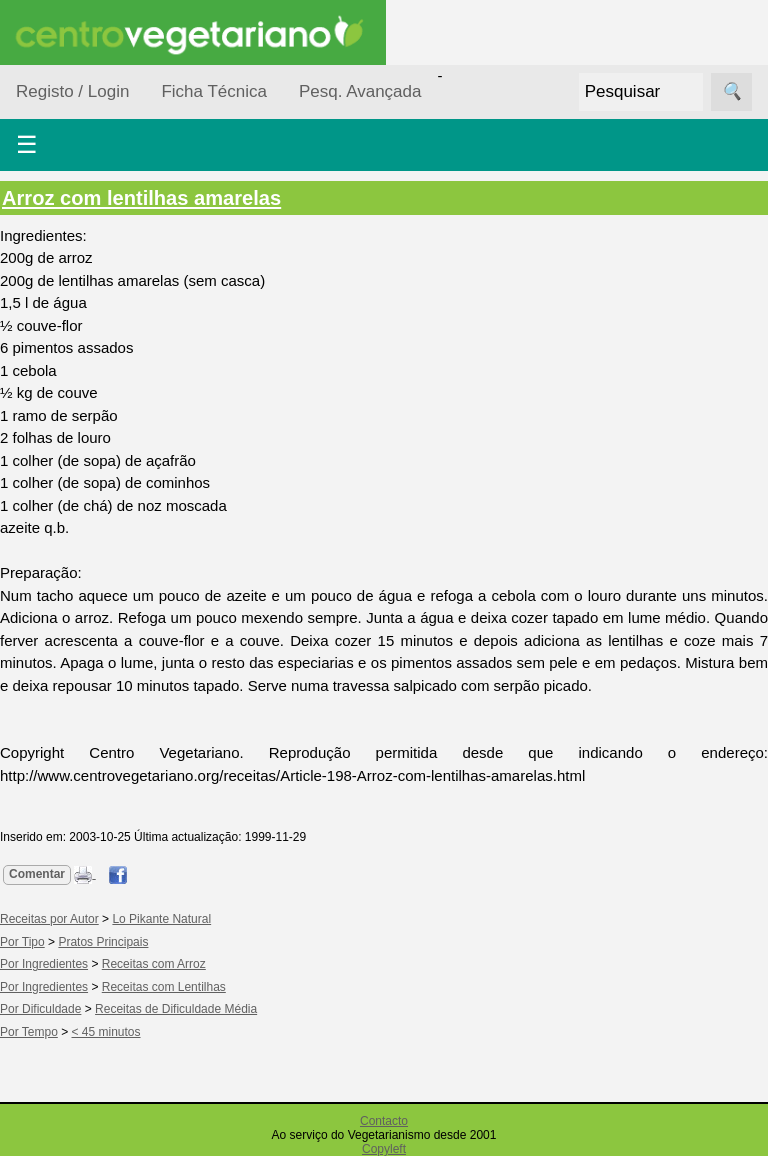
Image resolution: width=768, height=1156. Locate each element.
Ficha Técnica (214, 91)
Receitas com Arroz (154, 964)
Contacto (384, 1121)
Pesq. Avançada (360, 91)
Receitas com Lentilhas (164, 987)
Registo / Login (72, 91)
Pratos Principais (103, 942)
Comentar (37, 874)
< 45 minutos (106, 1032)
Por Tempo (29, 1032)
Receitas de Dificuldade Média (176, 1009)
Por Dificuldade (40, 1009)
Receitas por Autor (49, 919)
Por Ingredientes (44, 964)
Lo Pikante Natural (161, 919)
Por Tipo (22, 942)
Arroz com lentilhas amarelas (141, 198)
